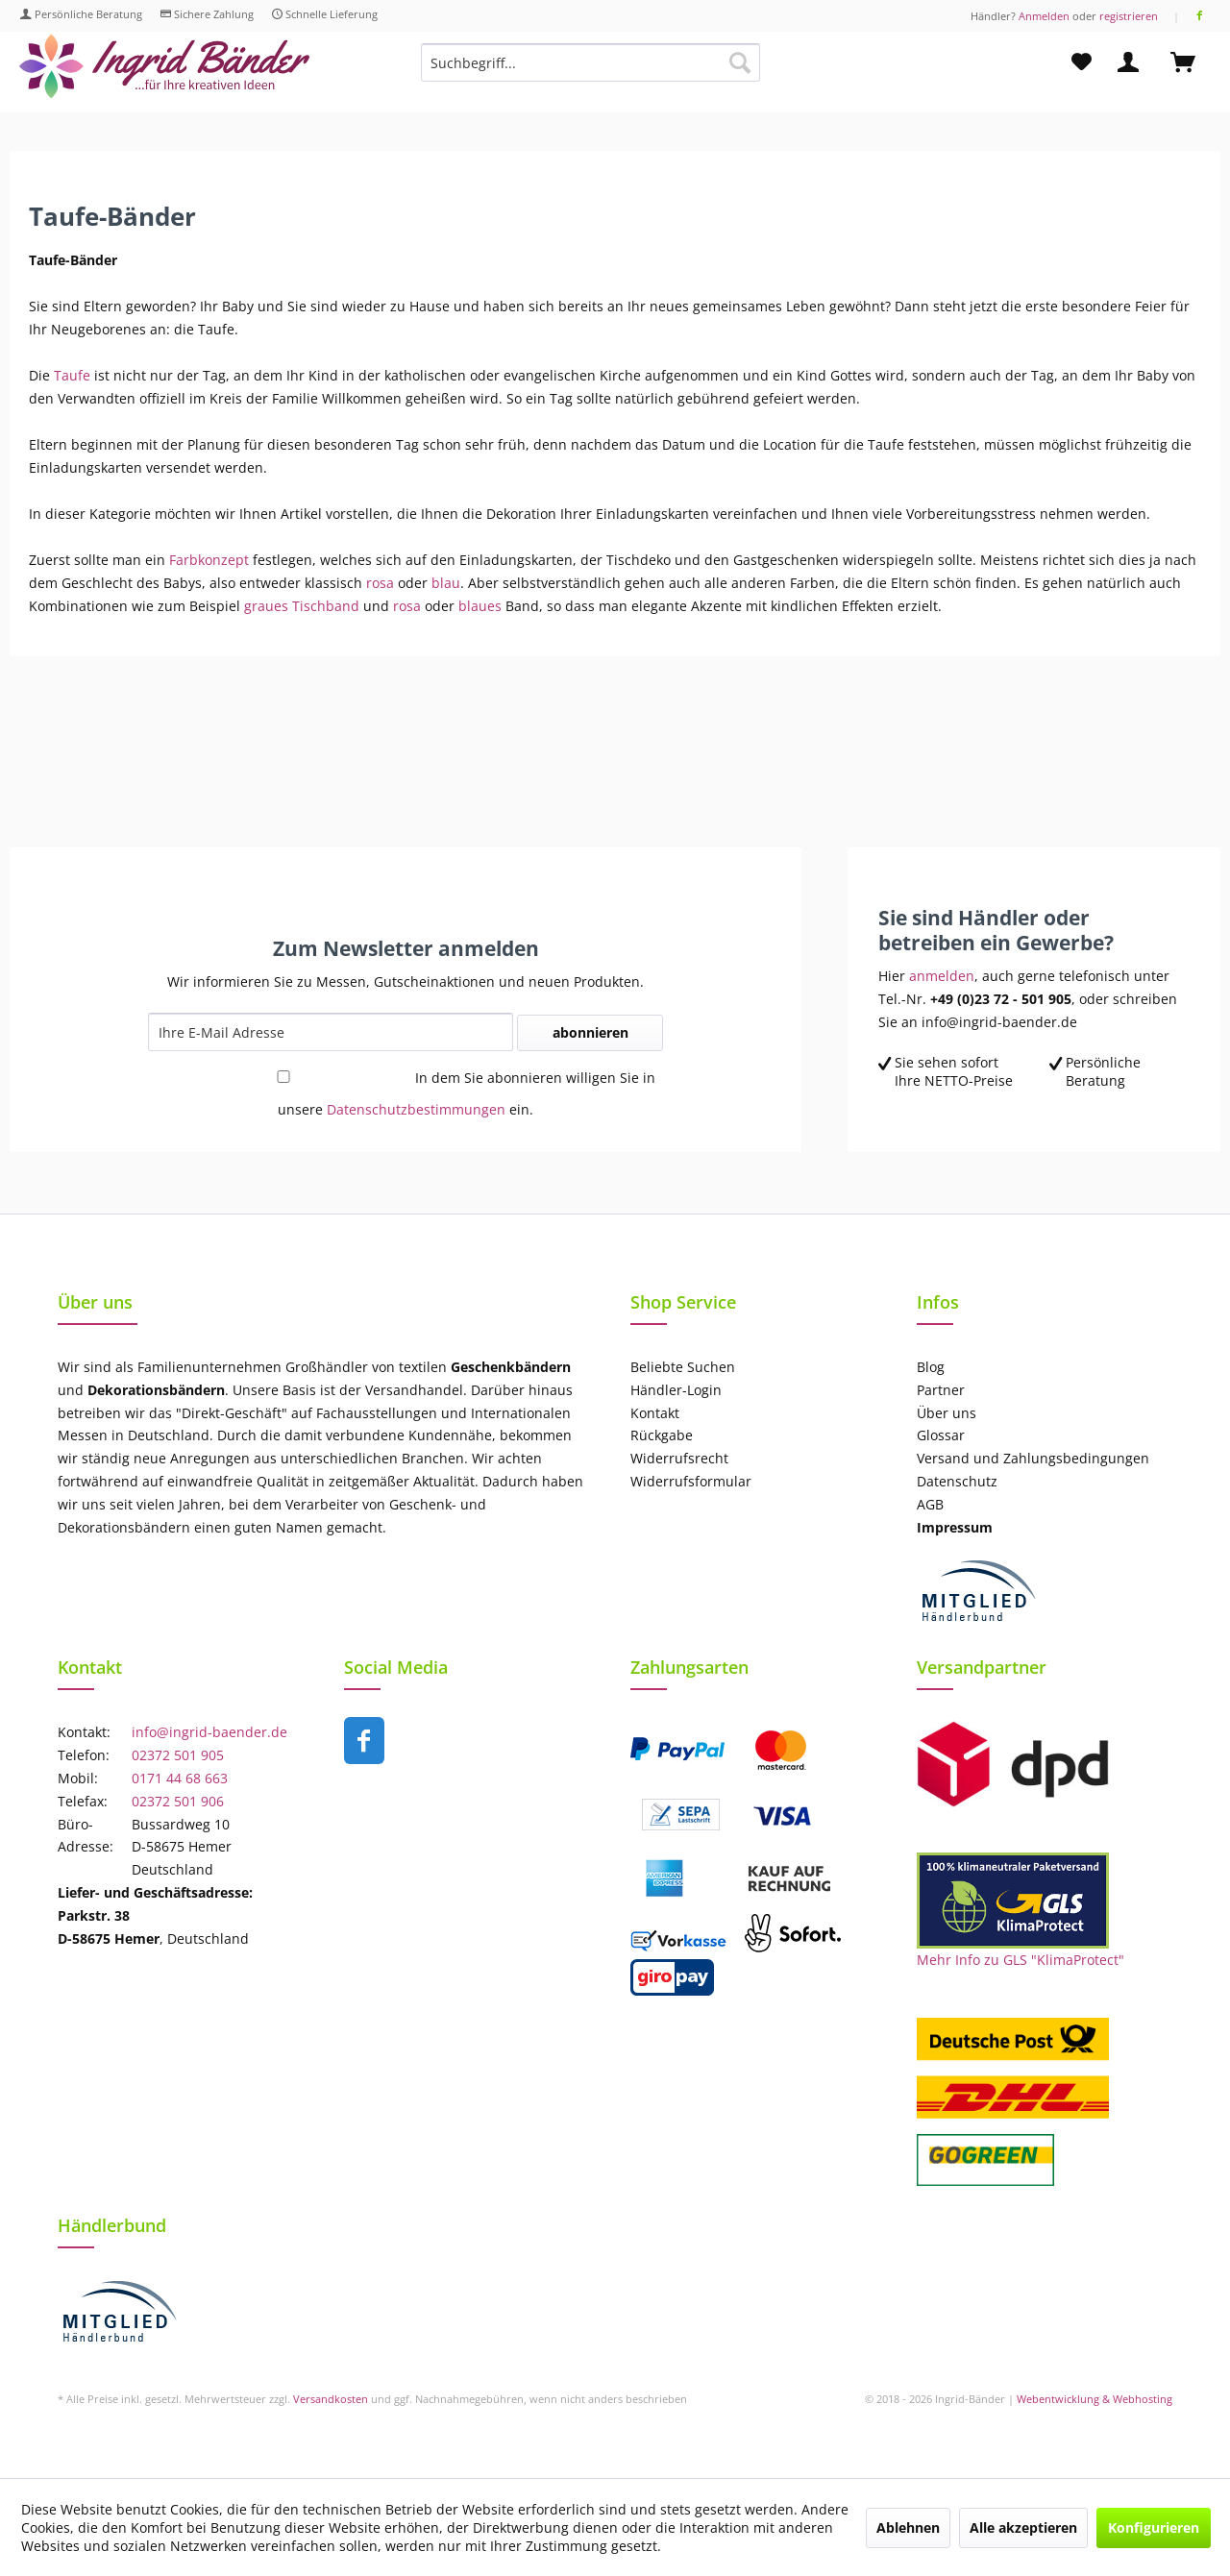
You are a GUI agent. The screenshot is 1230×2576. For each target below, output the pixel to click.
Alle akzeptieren (1023, 2527)
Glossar (941, 1435)
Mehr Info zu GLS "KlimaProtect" (1020, 1959)
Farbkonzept (211, 560)
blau (445, 583)
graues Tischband (301, 606)
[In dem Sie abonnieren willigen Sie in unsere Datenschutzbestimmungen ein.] (283, 1076)
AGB (930, 1504)
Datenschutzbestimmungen (416, 1109)
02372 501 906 (178, 1801)
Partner (941, 1390)
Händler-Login (676, 1390)
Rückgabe (661, 1435)
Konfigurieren (1153, 2527)
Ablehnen (908, 2527)
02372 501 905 (178, 1755)
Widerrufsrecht (679, 1458)
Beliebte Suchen (682, 1367)
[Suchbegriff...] (590, 62)
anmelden (941, 976)
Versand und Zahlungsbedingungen (1033, 1458)
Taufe (72, 375)
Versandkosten (330, 2399)
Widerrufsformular (690, 1481)
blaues (478, 606)
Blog (931, 1367)
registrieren (1128, 16)
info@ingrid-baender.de (209, 1732)
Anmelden (1044, 16)
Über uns (946, 1413)
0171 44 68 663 (180, 1778)
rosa (380, 583)
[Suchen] (740, 62)
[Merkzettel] (1081, 62)
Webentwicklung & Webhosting (1094, 2399)
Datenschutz (957, 1481)
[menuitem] (590, 71)
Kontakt (654, 1413)
